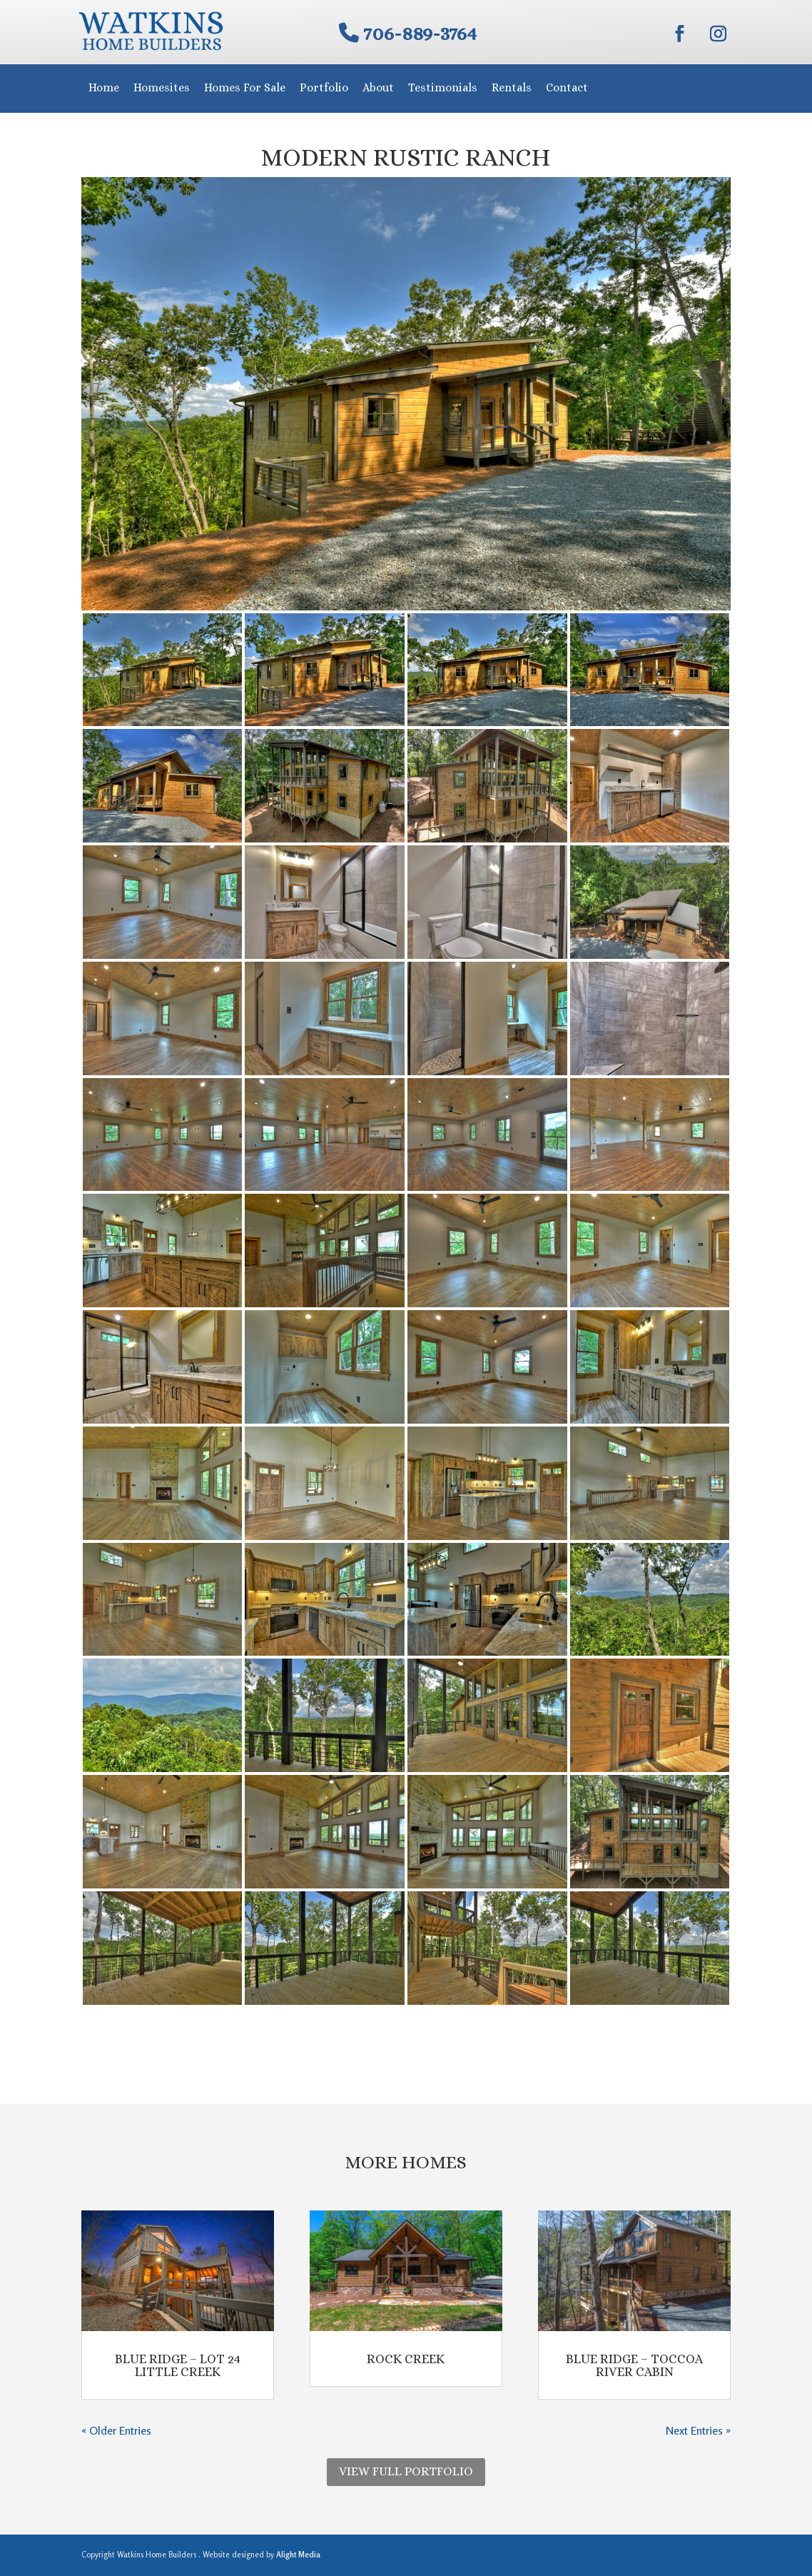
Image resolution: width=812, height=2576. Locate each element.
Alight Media (298, 2555)
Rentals (512, 87)
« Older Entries (116, 2430)
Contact (567, 87)
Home (103, 87)
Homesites (161, 87)
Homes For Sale (244, 87)
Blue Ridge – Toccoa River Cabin (635, 2365)
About (378, 87)
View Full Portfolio (406, 2471)
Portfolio (324, 87)
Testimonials (442, 87)
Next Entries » (698, 2430)
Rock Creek (406, 2359)
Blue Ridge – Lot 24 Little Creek (177, 2365)
